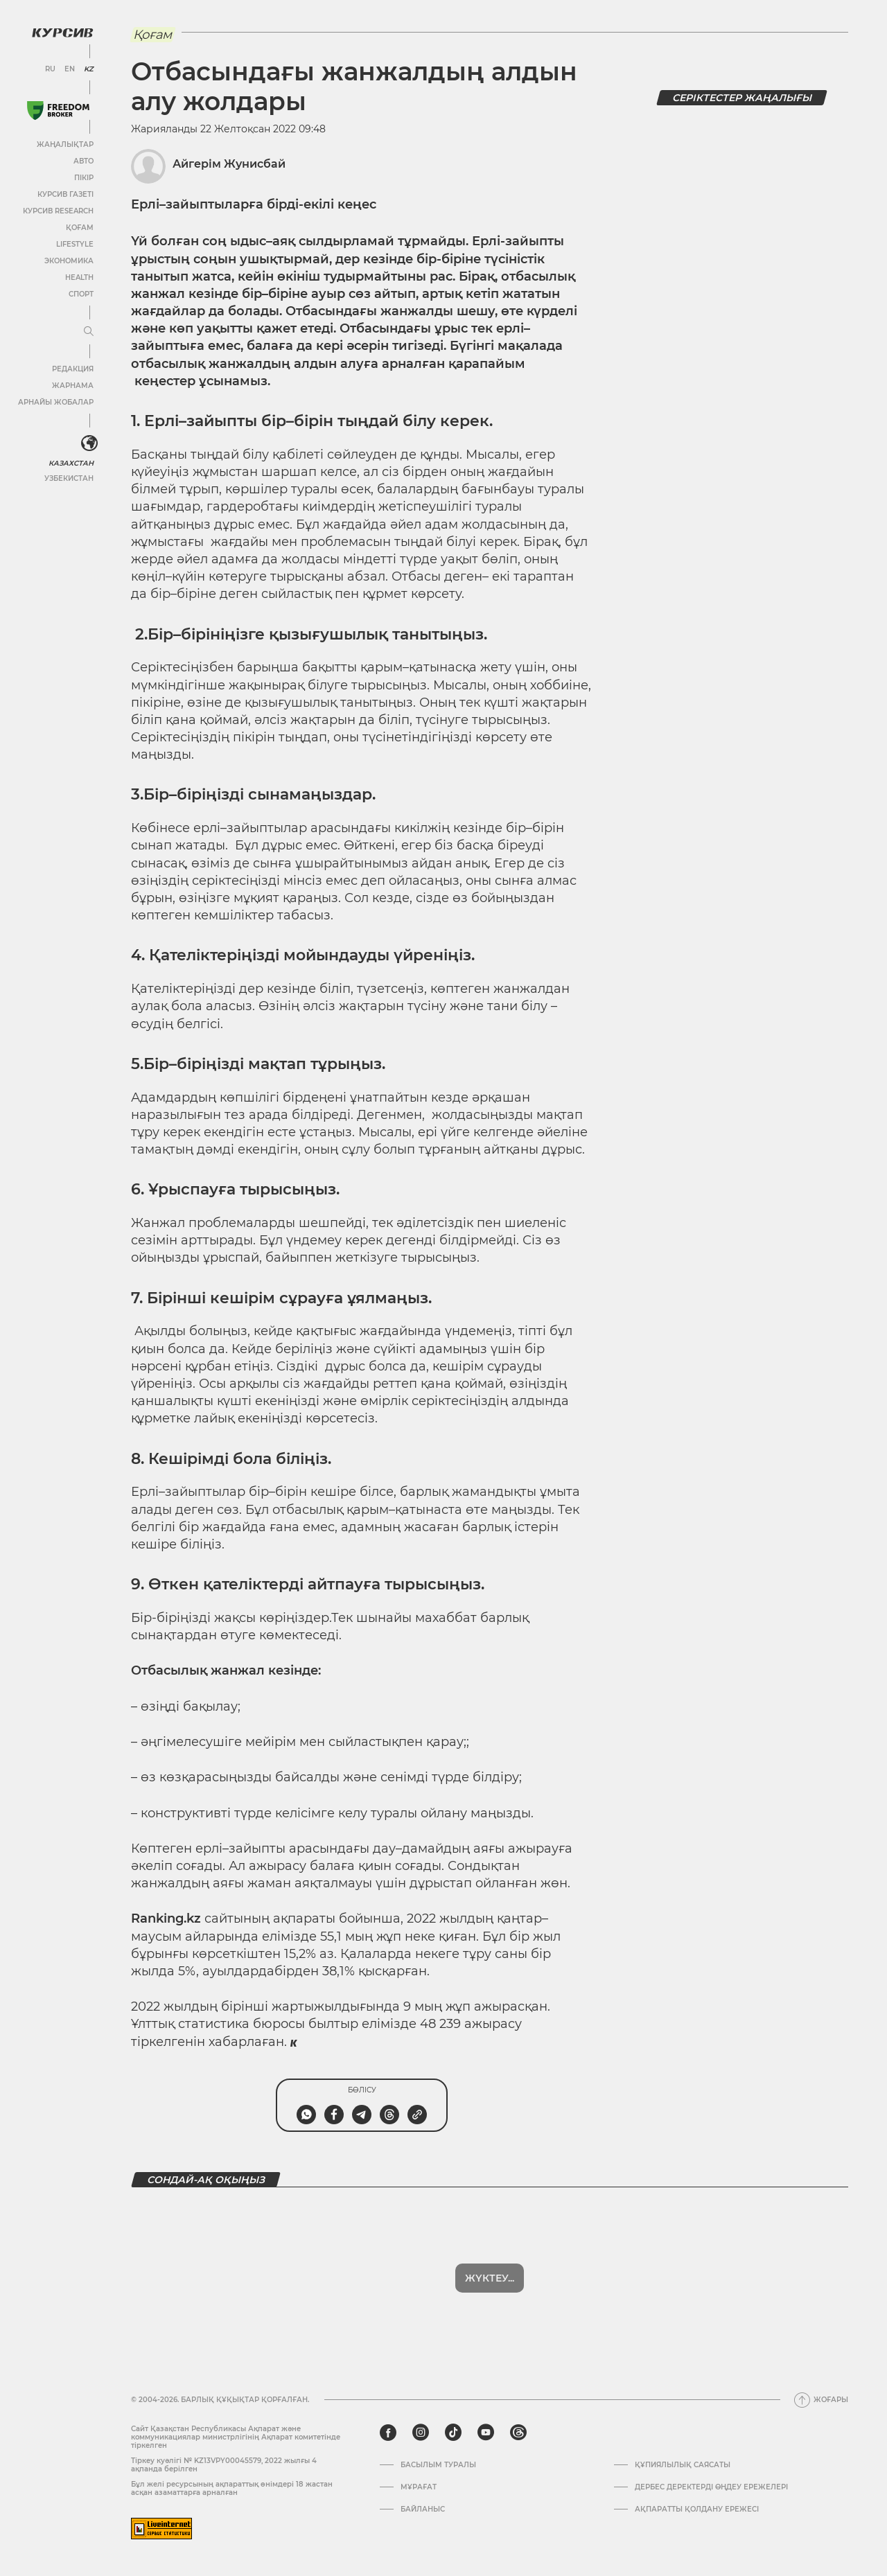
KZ (89, 69)
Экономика (69, 260)
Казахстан (71, 463)
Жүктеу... (489, 2278)
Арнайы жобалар (56, 402)
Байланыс (423, 2509)
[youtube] (485, 2432)
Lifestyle (75, 244)
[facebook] (388, 2432)
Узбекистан (69, 478)
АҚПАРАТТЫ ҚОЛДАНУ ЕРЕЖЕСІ (697, 2509)
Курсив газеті (65, 194)
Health (79, 277)
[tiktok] (453, 2432)
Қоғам (80, 227)
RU (50, 69)
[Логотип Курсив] (62, 32)
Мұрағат (419, 2487)
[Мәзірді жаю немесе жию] (89, 331)
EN (69, 69)
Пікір (84, 177)
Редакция (73, 368)
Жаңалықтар (65, 144)
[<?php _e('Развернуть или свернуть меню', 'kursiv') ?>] (89, 443)
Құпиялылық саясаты (682, 2465)
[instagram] (420, 2432)
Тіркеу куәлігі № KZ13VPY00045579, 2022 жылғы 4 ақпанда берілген (224, 2464)
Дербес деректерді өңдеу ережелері (711, 2487)
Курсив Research (58, 210)
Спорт (81, 294)
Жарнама (73, 385)
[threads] (518, 2432)
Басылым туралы (438, 2465)
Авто (83, 161)
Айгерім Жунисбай (229, 163)
